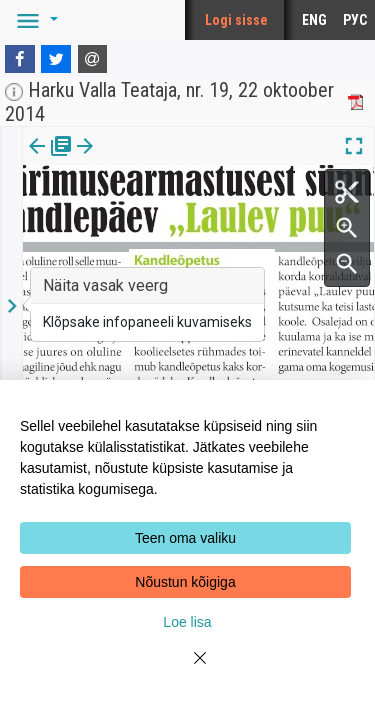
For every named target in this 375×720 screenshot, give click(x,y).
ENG (314, 20)
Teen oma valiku (185, 538)
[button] (34, 20)
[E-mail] (93, 59)
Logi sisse (236, 20)
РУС (355, 20)
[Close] (188, 670)
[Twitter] (56, 59)
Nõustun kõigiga (185, 582)
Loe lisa (187, 622)
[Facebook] (20, 59)
